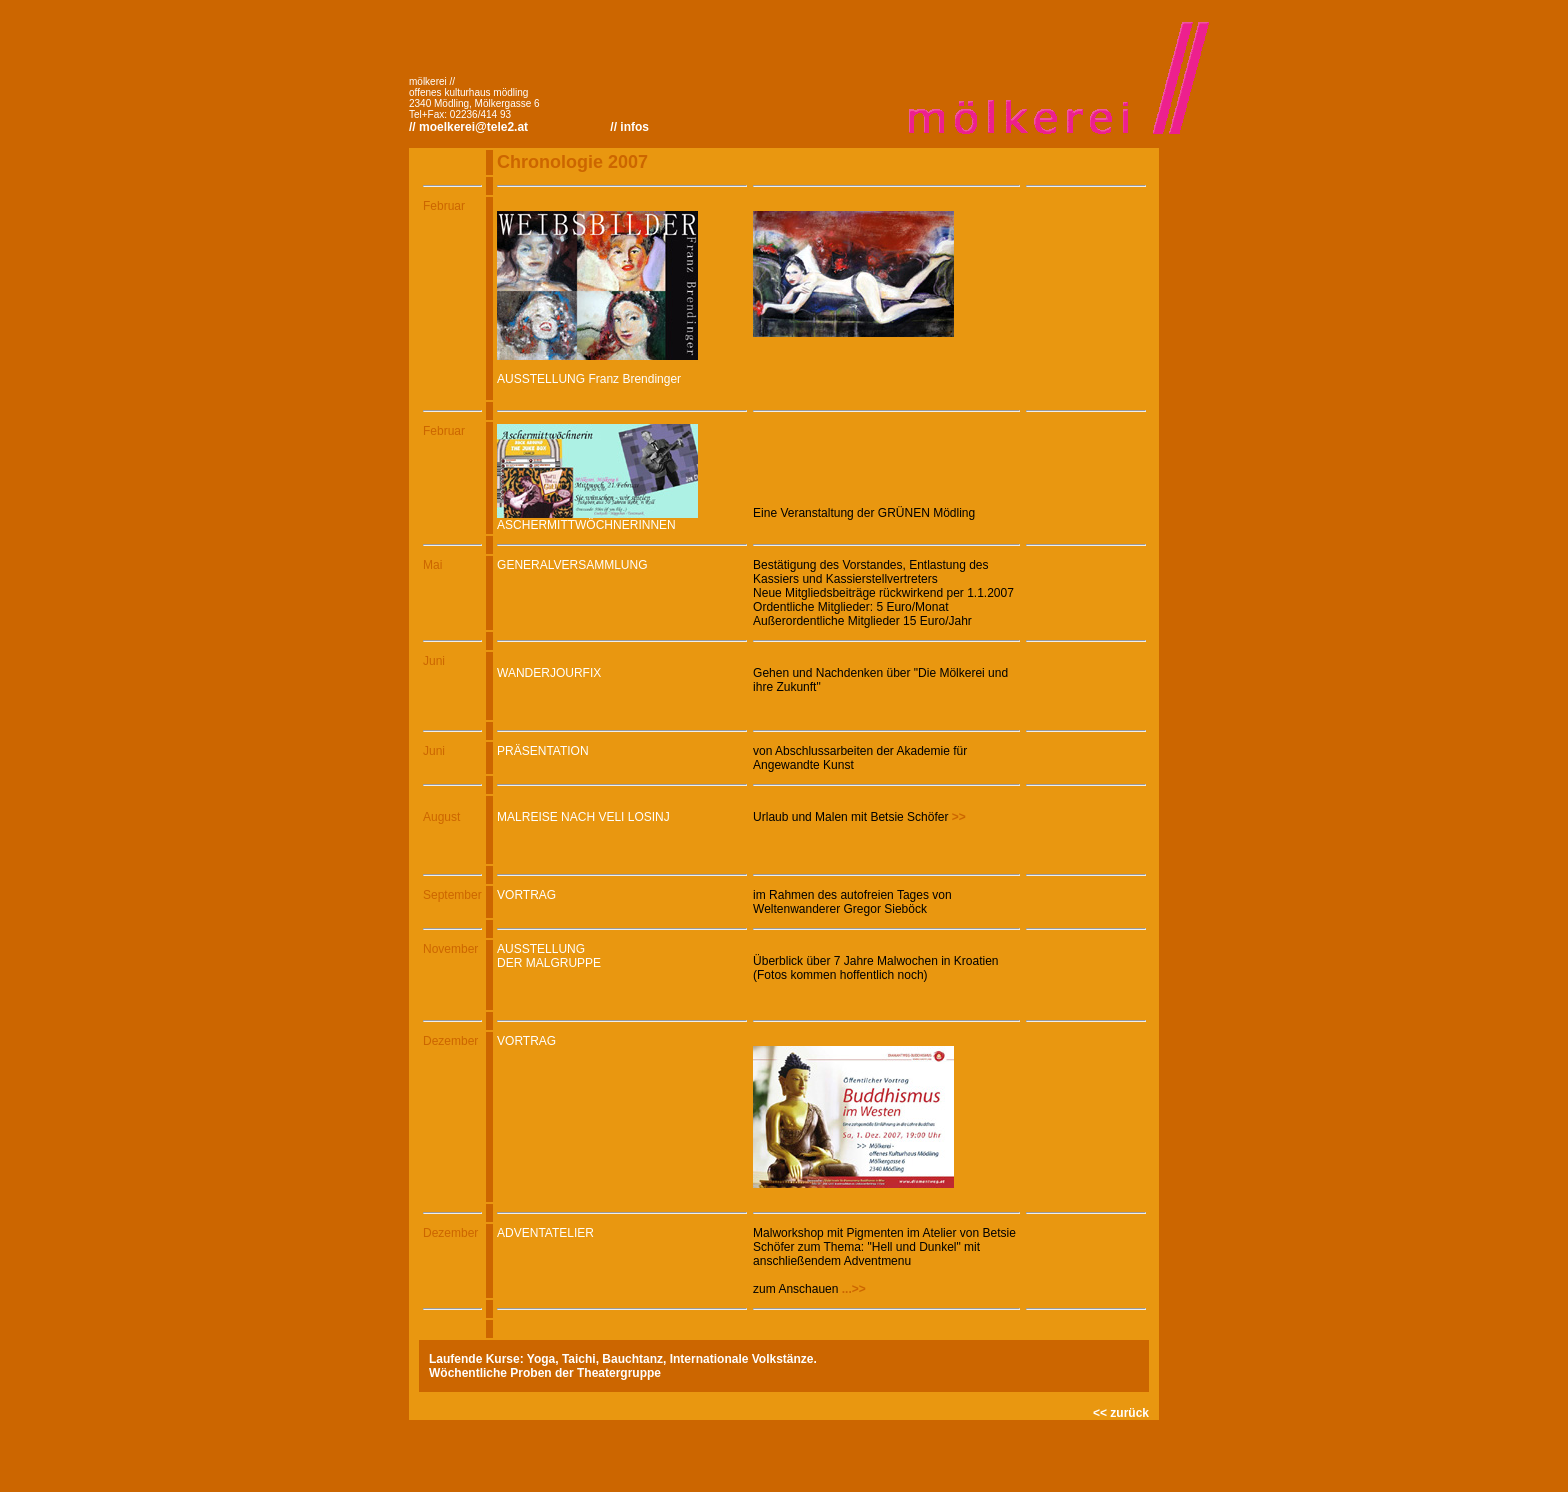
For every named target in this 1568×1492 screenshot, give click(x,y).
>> (956, 817)
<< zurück (1121, 1413)
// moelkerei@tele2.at (468, 127)
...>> (854, 1289)
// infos (629, 127)
